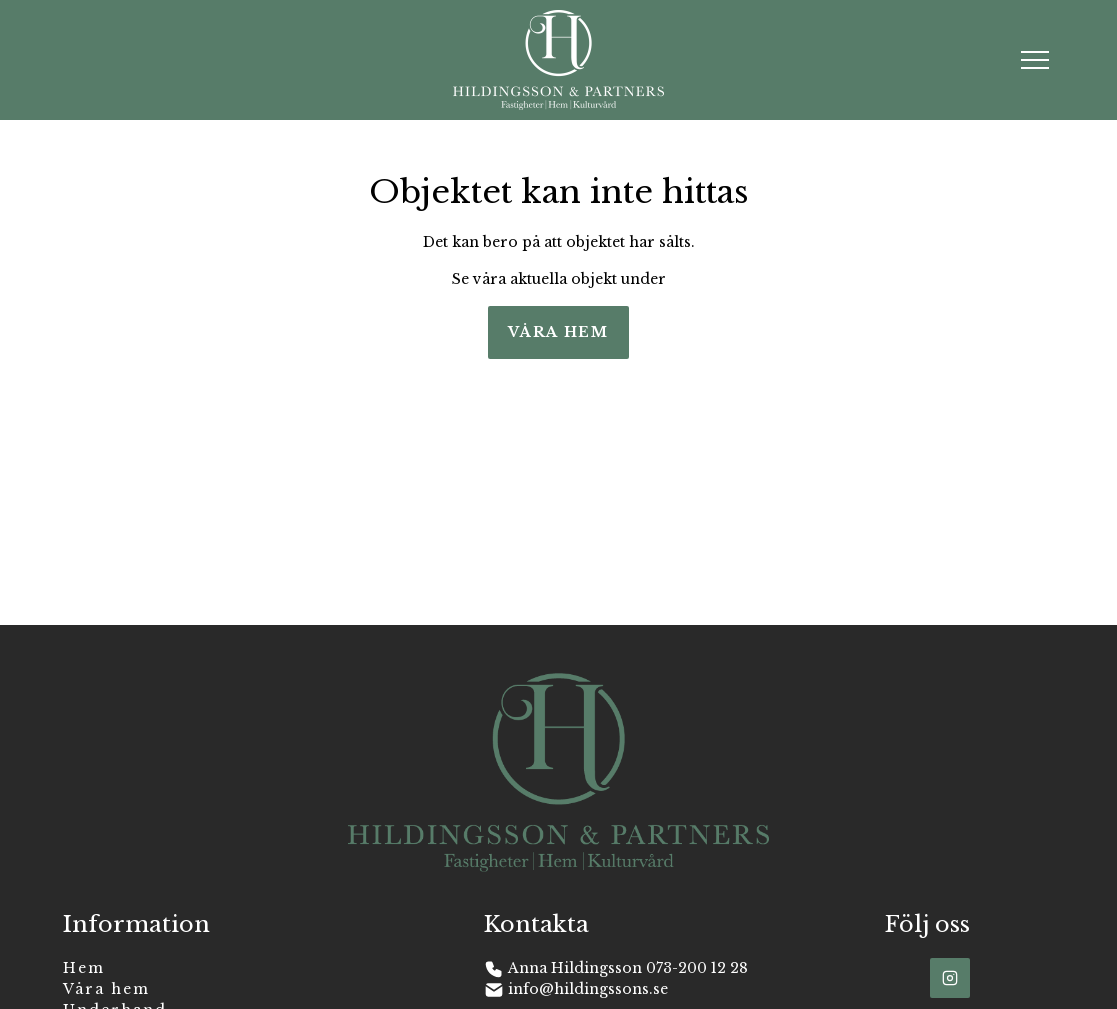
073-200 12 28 (697, 968)
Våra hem (558, 332)
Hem (84, 968)
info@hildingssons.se (588, 989)
